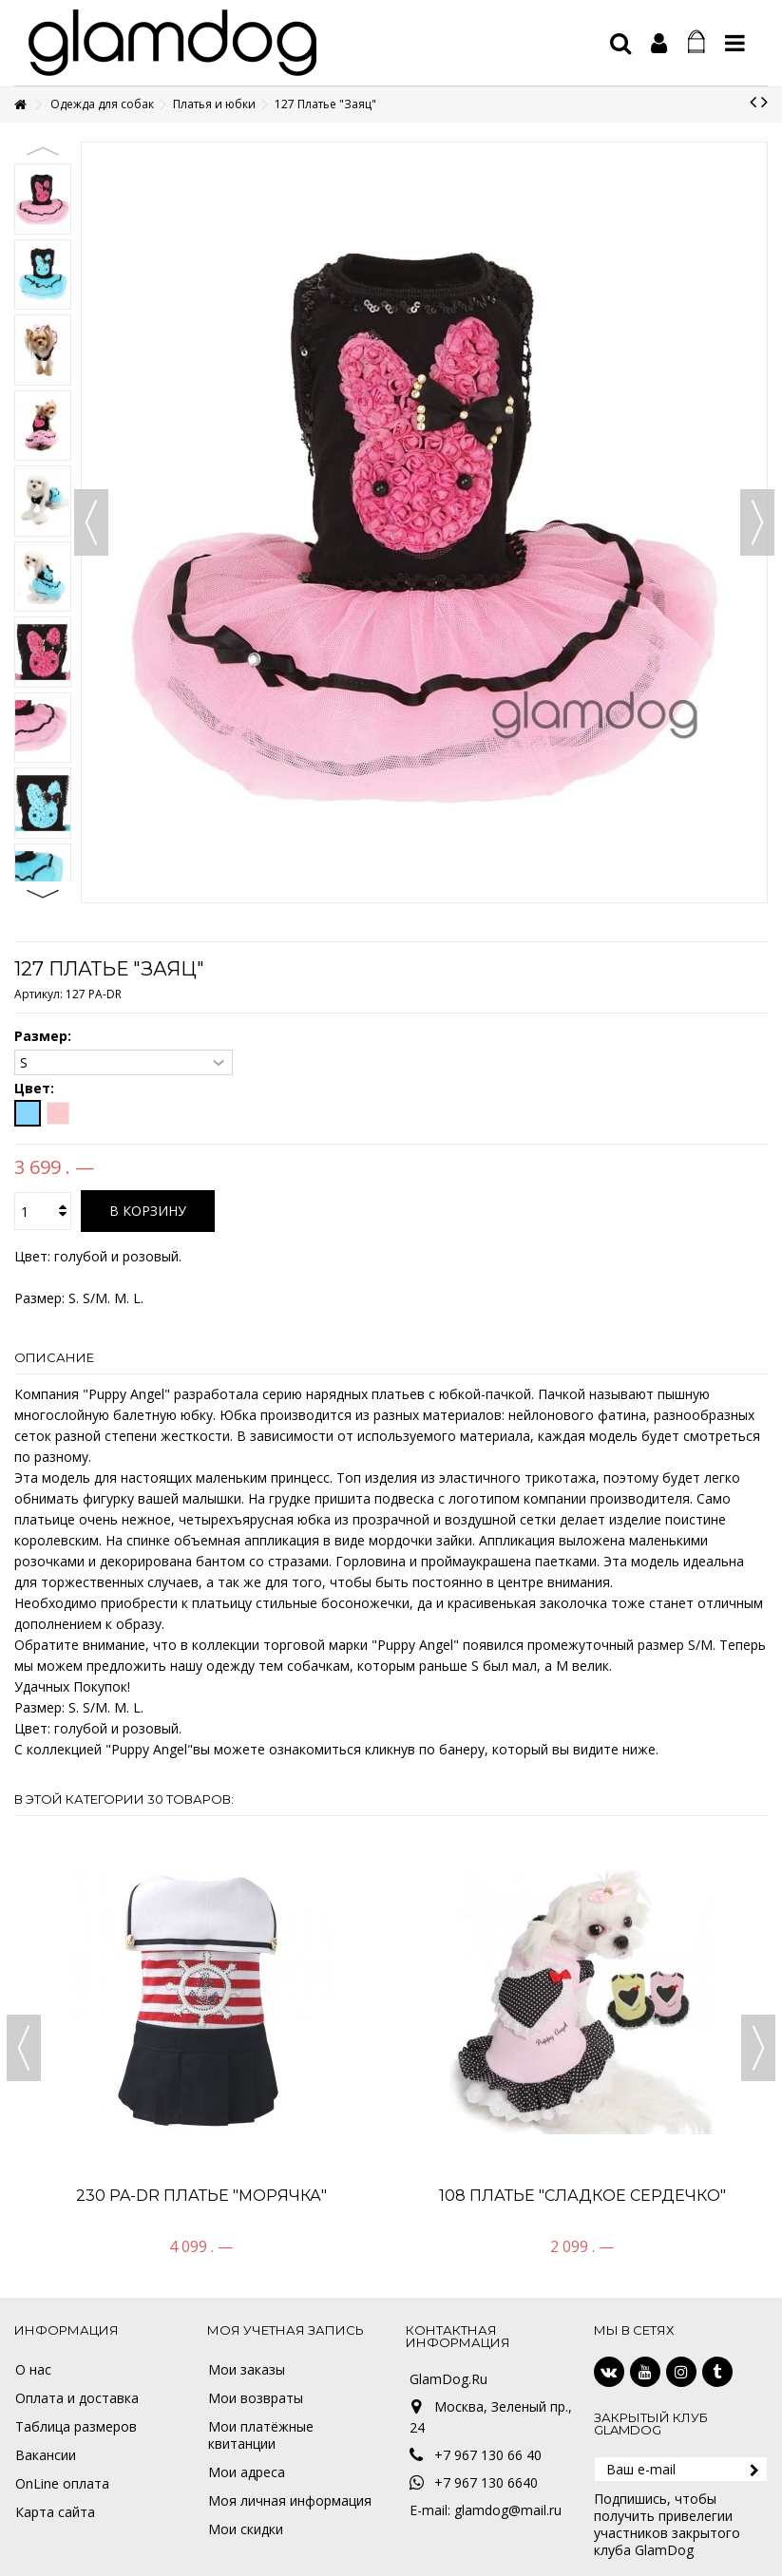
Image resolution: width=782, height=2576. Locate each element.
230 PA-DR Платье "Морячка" (201, 2196)
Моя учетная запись (285, 2330)
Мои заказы (246, 2369)
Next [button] (43, 893)
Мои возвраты (255, 2398)
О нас (33, 2369)
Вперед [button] (757, 522)
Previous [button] (43, 151)
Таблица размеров (76, 2426)
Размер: (44, 1036)
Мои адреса (246, 2472)
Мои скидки (245, 2529)
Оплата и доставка (77, 2398)
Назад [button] (91, 522)
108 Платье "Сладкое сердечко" (582, 2196)
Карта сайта (55, 2512)
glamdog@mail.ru (508, 2510)
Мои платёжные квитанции (261, 2435)
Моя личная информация (290, 2501)
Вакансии (45, 2455)
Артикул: (38, 994)
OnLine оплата (62, 2483)
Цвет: (36, 1088)
